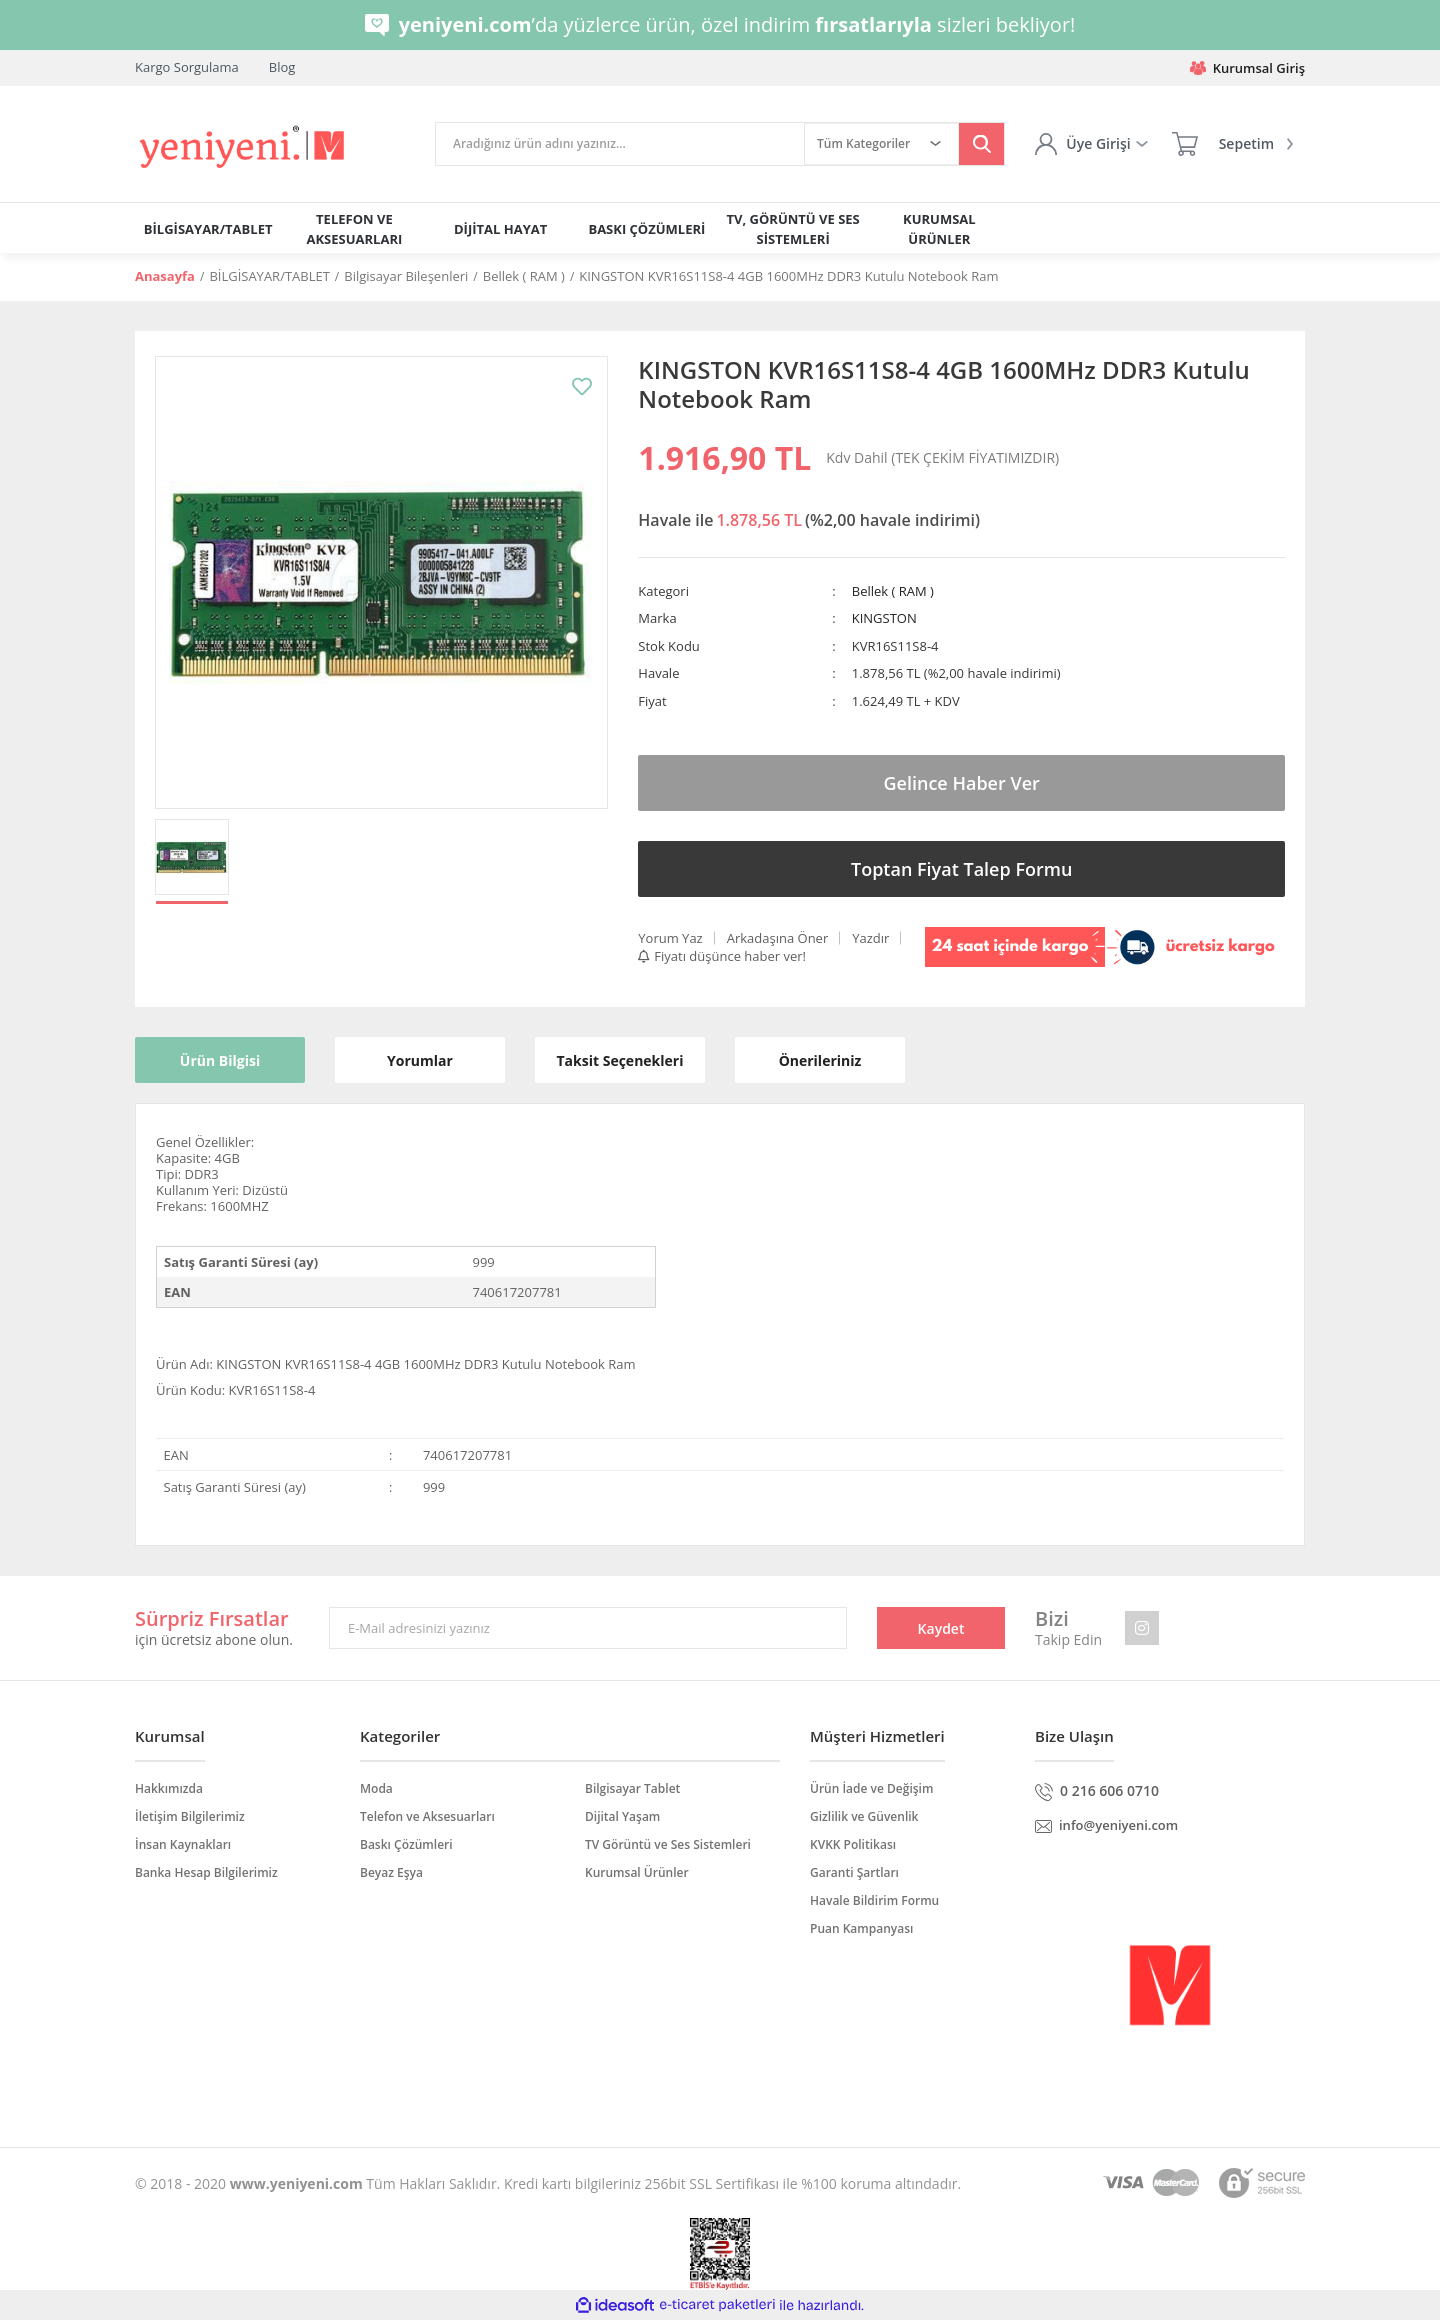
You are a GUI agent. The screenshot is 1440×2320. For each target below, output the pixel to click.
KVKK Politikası (853, 1844)
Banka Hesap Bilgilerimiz (206, 1872)
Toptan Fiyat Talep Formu (961, 869)
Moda (376, 1788)
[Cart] (1232, 144)
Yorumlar (420, 1060)
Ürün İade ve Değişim (871, 1788)
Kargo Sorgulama (187, 67)
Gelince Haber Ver (962, 783)
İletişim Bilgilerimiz (190, 1816)
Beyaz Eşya (391, 1872)
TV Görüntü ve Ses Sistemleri (668, 1844)
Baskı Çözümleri (406, 1844)
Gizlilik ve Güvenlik (864, 1816)
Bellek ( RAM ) (893, 591)
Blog (282, 67)
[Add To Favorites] (582, 386)
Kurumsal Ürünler (637, 1872)
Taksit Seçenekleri (620, 1060)
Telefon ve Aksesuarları (427, 1816)
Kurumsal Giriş (1247, 68)
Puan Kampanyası (861, 1928)
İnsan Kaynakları (183, 1844)
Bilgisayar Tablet (632, 1788)
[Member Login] (1091, 144)
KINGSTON (884, 618)
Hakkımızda (169, 1788)
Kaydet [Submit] (941, 1628)
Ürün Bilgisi (220, 1060)
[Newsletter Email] (588, 1628)
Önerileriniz (820, 1060)
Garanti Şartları (854, 1872)
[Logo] (243, 147)
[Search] (620, 144)
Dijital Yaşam (622, 1816)
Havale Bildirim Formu (874, 1900)
